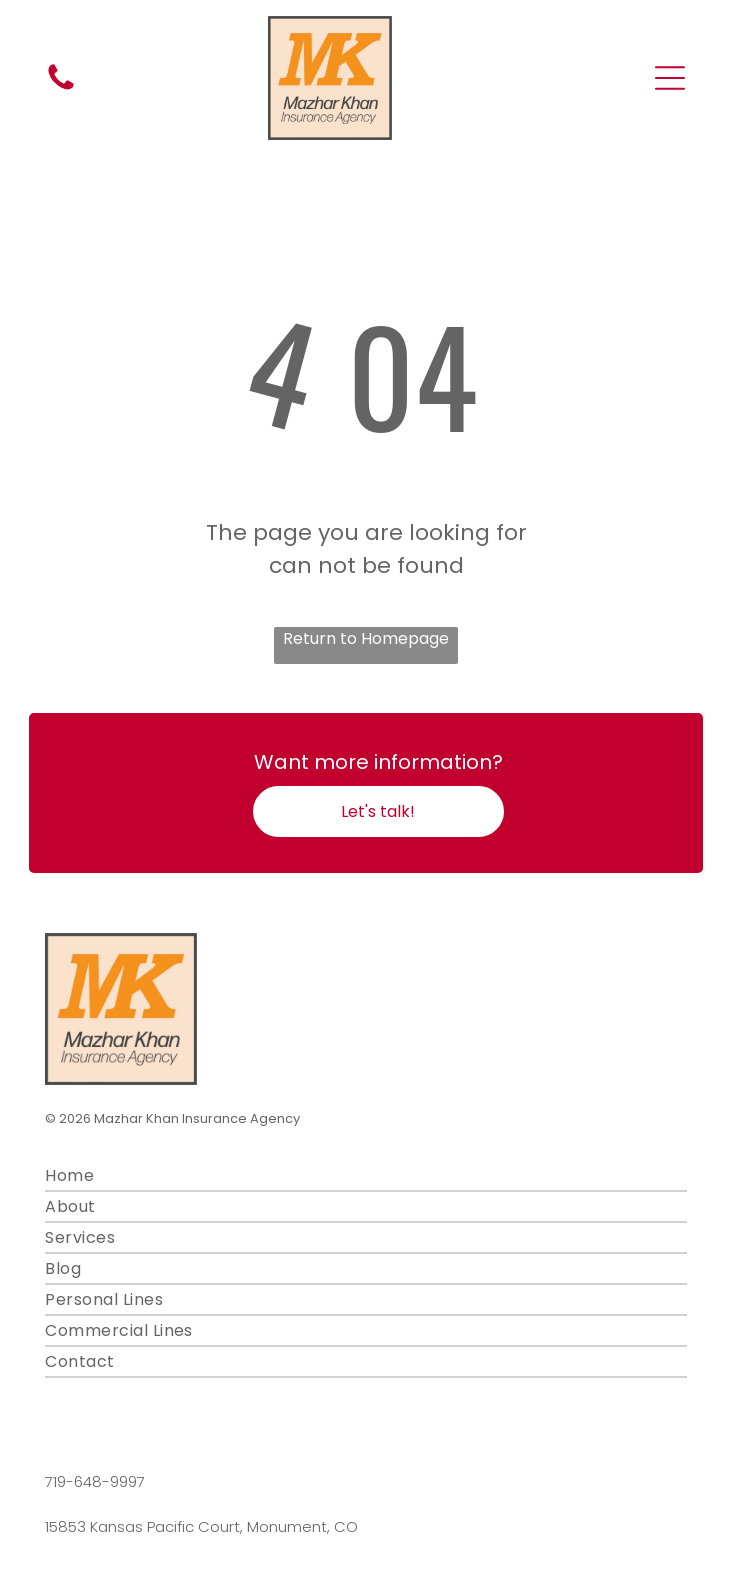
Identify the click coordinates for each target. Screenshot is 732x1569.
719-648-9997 (95, 1481)
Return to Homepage (366, 638)
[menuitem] (365, 1176)
